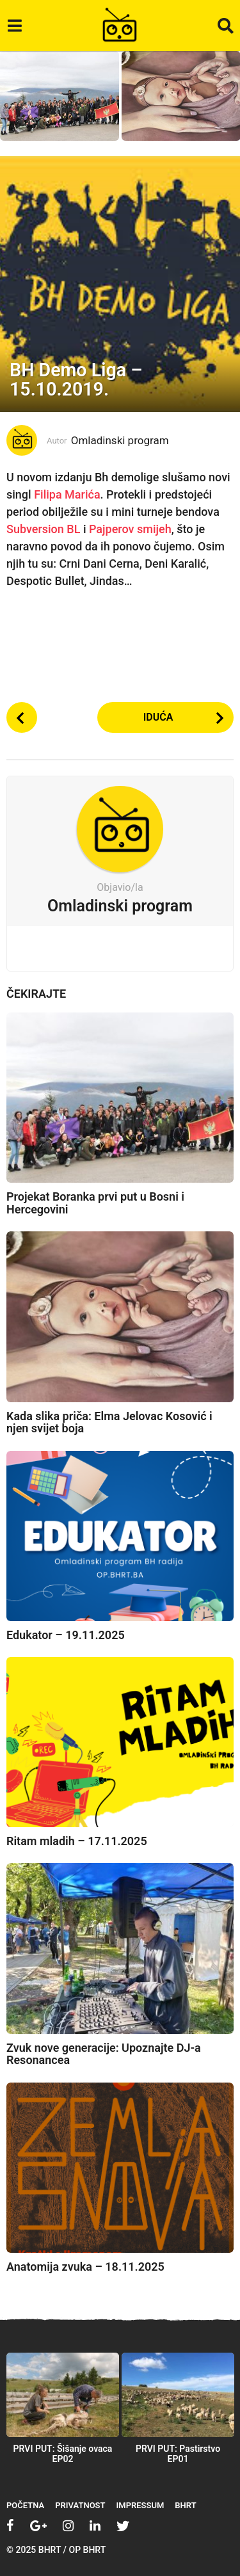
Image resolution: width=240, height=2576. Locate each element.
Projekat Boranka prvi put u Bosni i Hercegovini (95, 1203)
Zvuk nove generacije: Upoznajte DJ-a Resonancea (103, 2054)
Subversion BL (43, 529)
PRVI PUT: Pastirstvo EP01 (178, 2454)
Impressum (140, 2505)
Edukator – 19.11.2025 (65, 1635)
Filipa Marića (67, 494)
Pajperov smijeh (130, 529)
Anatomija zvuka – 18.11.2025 (85, 2266)
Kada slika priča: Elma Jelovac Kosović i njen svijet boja (109, 1422)
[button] (14, 25)
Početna (25, 2505)
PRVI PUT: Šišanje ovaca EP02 (63, 2454)
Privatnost (80, 2505)
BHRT (185, 2505)
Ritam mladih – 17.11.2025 (76, 1841)
